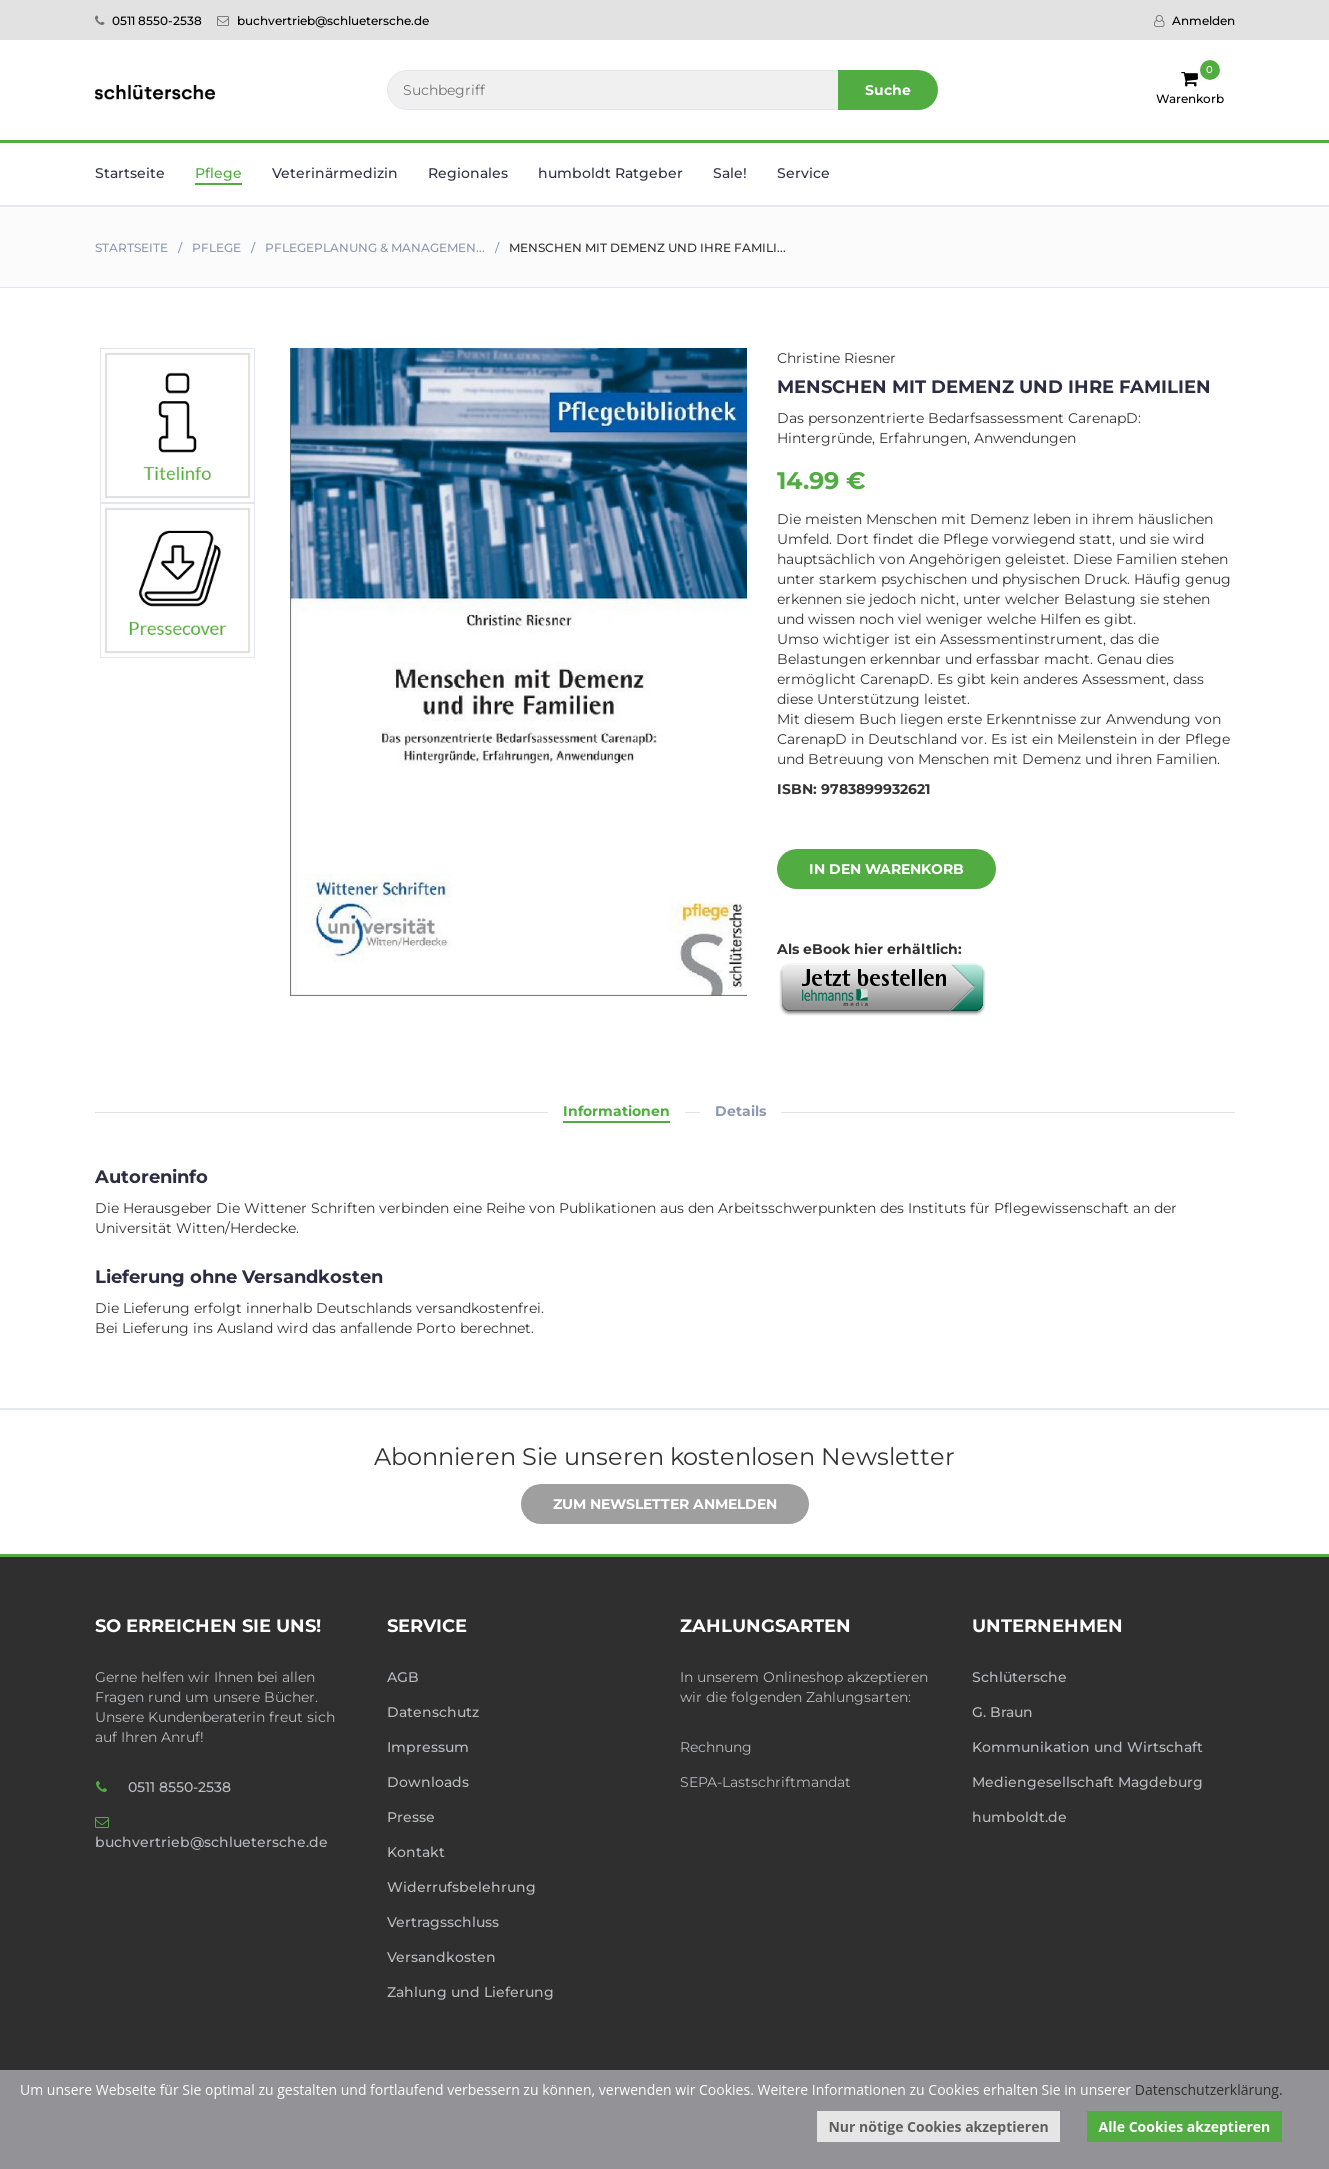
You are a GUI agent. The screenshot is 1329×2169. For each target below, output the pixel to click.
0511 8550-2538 (148, 20)
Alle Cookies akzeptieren (1185, 2126)
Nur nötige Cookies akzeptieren (938, 2126)
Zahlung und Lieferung (470, 1992)
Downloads (428, 1782)
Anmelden (1194, 20)
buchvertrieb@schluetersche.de (323, 20)
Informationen (616, 1111)
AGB (403, 1677)
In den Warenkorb (871, 870)
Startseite (130, 173)
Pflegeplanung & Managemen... (375, 247)
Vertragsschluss (443, 1922)
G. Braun (1002, 1712)
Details (740, 1111)
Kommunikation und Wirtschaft (1087, 1747)
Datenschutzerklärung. (1209, 2089)
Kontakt (416, 1852)
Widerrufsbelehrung (461, 1887)
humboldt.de (1019, 1817)
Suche (888, 90)
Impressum (428, 1747)
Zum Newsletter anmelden (650, 1505)
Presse (411, 1817)
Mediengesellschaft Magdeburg (1087, 1782)
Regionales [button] (468, 173)
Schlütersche (1019, 1677)
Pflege (216, 247)
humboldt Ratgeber (610, 173)
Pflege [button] (218, 173)
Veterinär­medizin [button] (335, 173)
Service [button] (803, 173)
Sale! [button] (730, 173)
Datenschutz (433, 1712)
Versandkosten (441, 1957)
